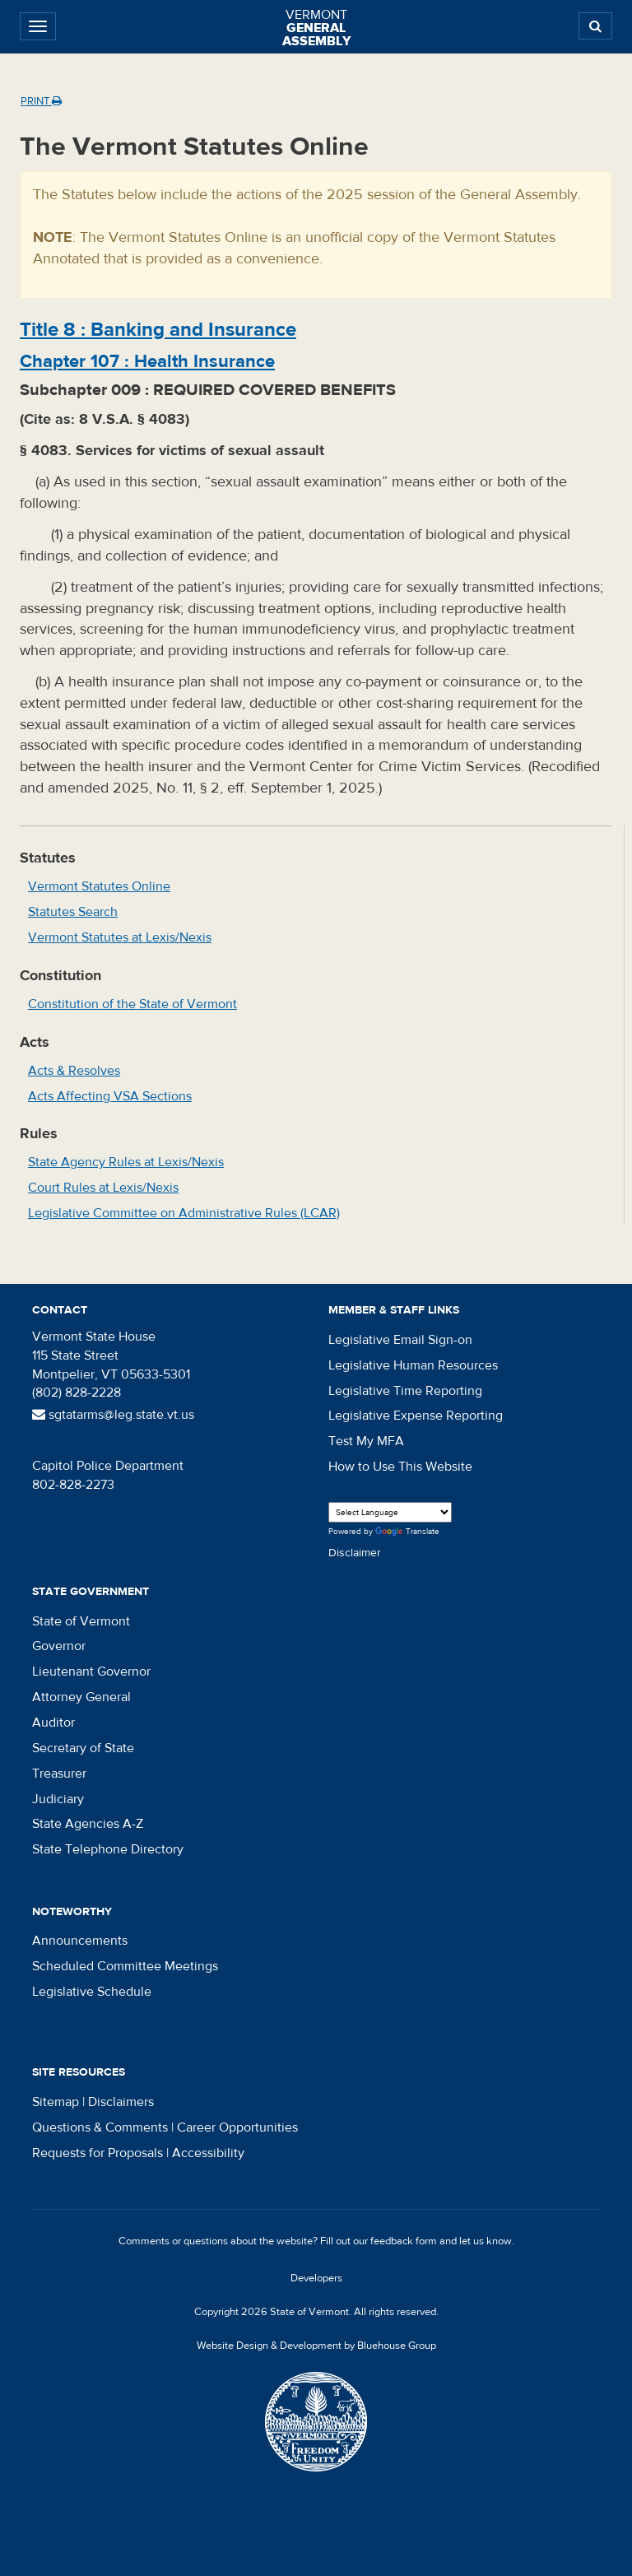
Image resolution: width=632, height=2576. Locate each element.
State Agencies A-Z (87, 1824)
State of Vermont (81, 1621)
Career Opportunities (237, 2127)
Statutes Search (73, 912)
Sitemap (55, 2102)
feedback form (403, 2241)
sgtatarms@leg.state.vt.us (113, 1415)
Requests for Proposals (97, 2153)
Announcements (80, 1940)
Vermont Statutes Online (99, 886)
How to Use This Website (400, 1466)
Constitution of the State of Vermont (132, 1004)
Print (41, 101)
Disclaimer (354, 1553)
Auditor (53, 1722)
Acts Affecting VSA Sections (110, 1096)
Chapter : (147, 361)
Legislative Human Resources (413, 1365)
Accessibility (208, 2153)
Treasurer (59, 1773)
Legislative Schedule (91, 1991)
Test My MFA (366, 1441)
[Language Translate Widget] (390, 1512)
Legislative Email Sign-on (400, 1340)
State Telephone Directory (108, 1849)
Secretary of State (83, 1748)
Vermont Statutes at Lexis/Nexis (119, 937)
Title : (158, 329)
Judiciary (58, 1799)
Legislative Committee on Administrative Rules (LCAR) (184, 1213)
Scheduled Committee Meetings (125, 1966)
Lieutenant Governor (91, 1671)
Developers (316, 2278)
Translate (407, 1532)
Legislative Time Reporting (405, 1391)
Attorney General (81, 1697)
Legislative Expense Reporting (415, 1415)
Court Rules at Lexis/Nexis (103, 1187)
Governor (59, 1646)
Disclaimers (121, 2102)
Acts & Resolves (74, 1070)
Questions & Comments (100, 2127)
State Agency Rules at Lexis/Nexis (126, 1162)
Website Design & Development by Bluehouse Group (316, 2345)
